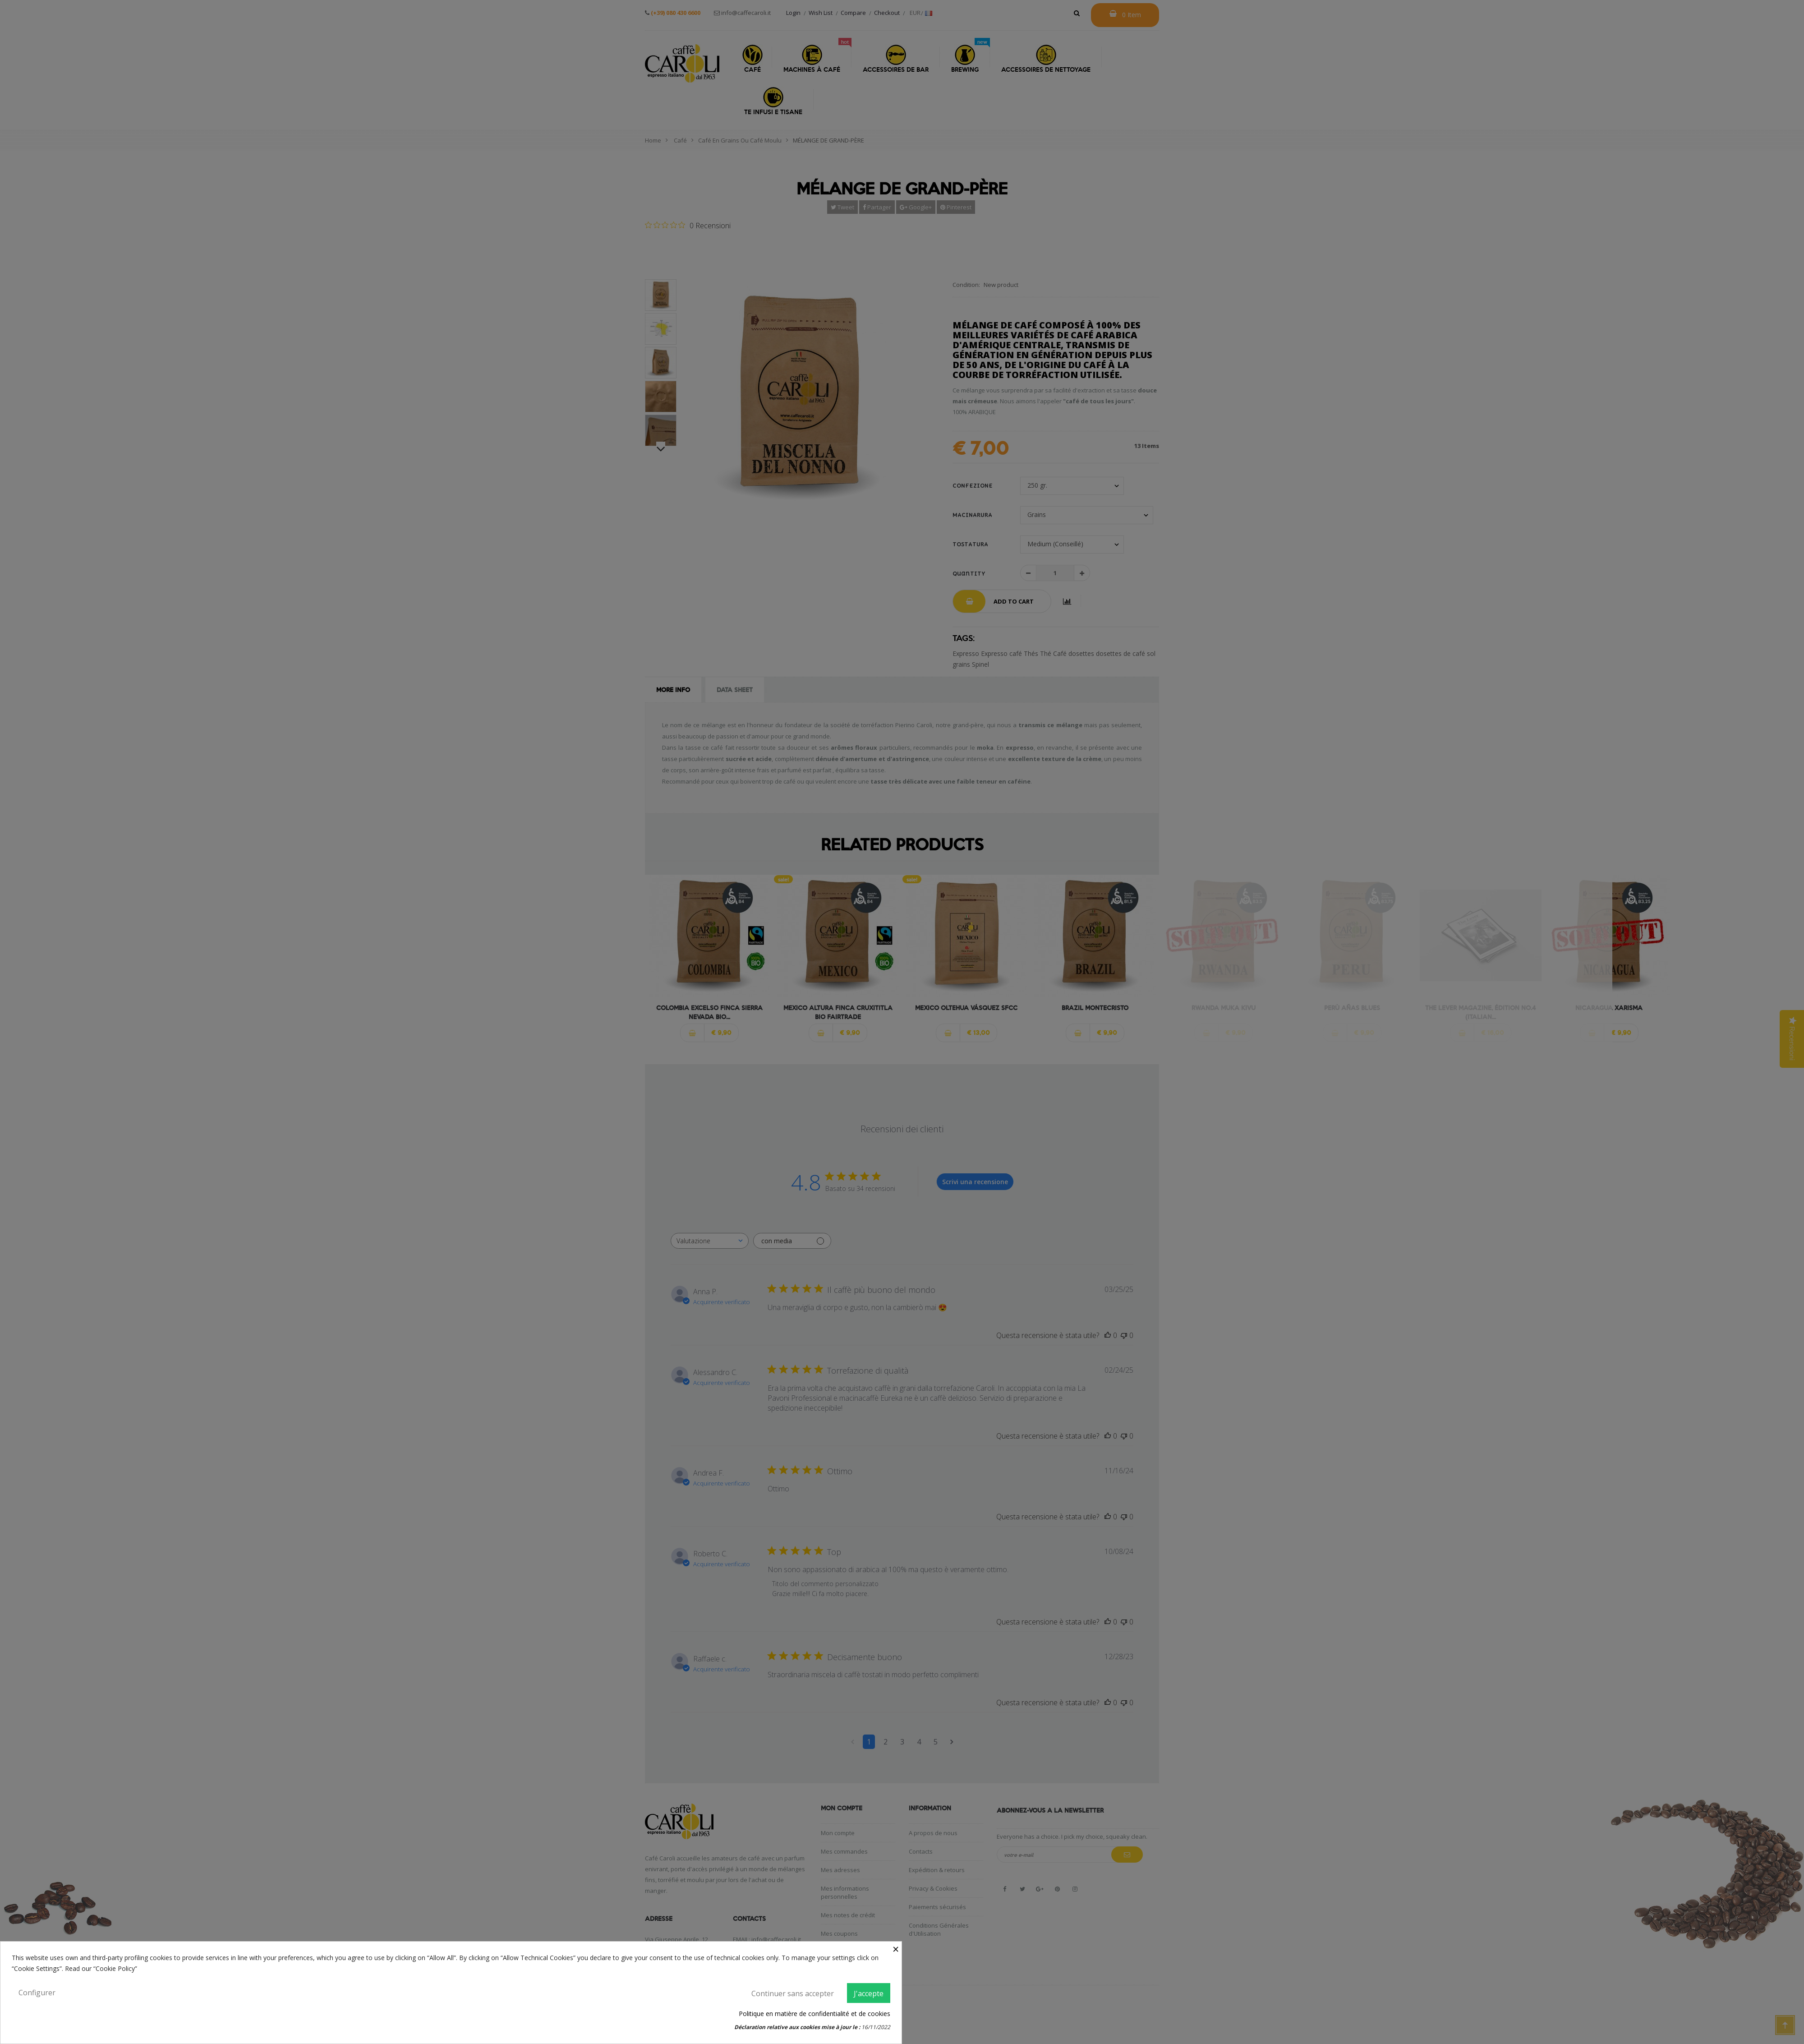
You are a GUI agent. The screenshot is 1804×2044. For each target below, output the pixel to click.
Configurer (36, 1993)
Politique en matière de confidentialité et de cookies (814, 2013)
